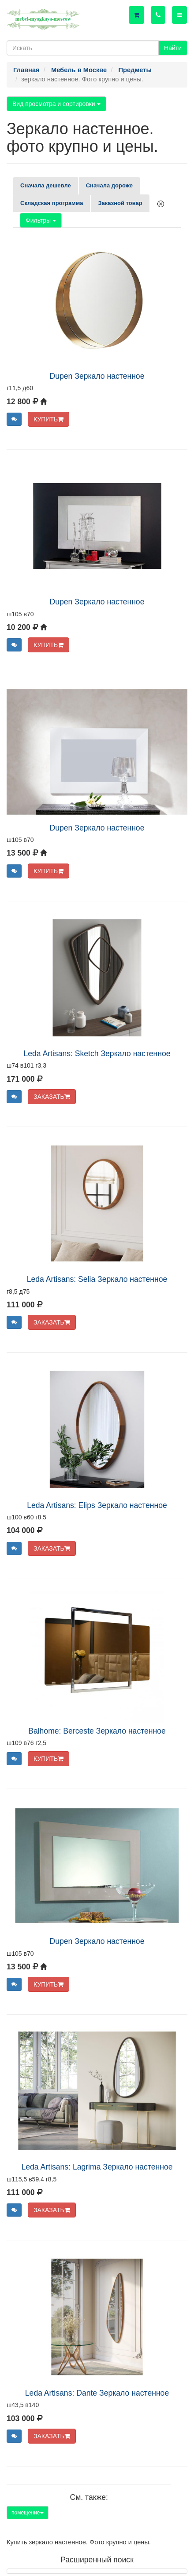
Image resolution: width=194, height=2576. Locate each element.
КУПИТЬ (48, 419)
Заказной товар (120, 203)
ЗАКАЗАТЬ (52, 1096)
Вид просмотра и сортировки (56, 103)
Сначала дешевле (45, 185)
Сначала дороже (109, 185)
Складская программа (51, 203)
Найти (173, 47)
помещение (27, 2513)
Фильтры (41, 220)
